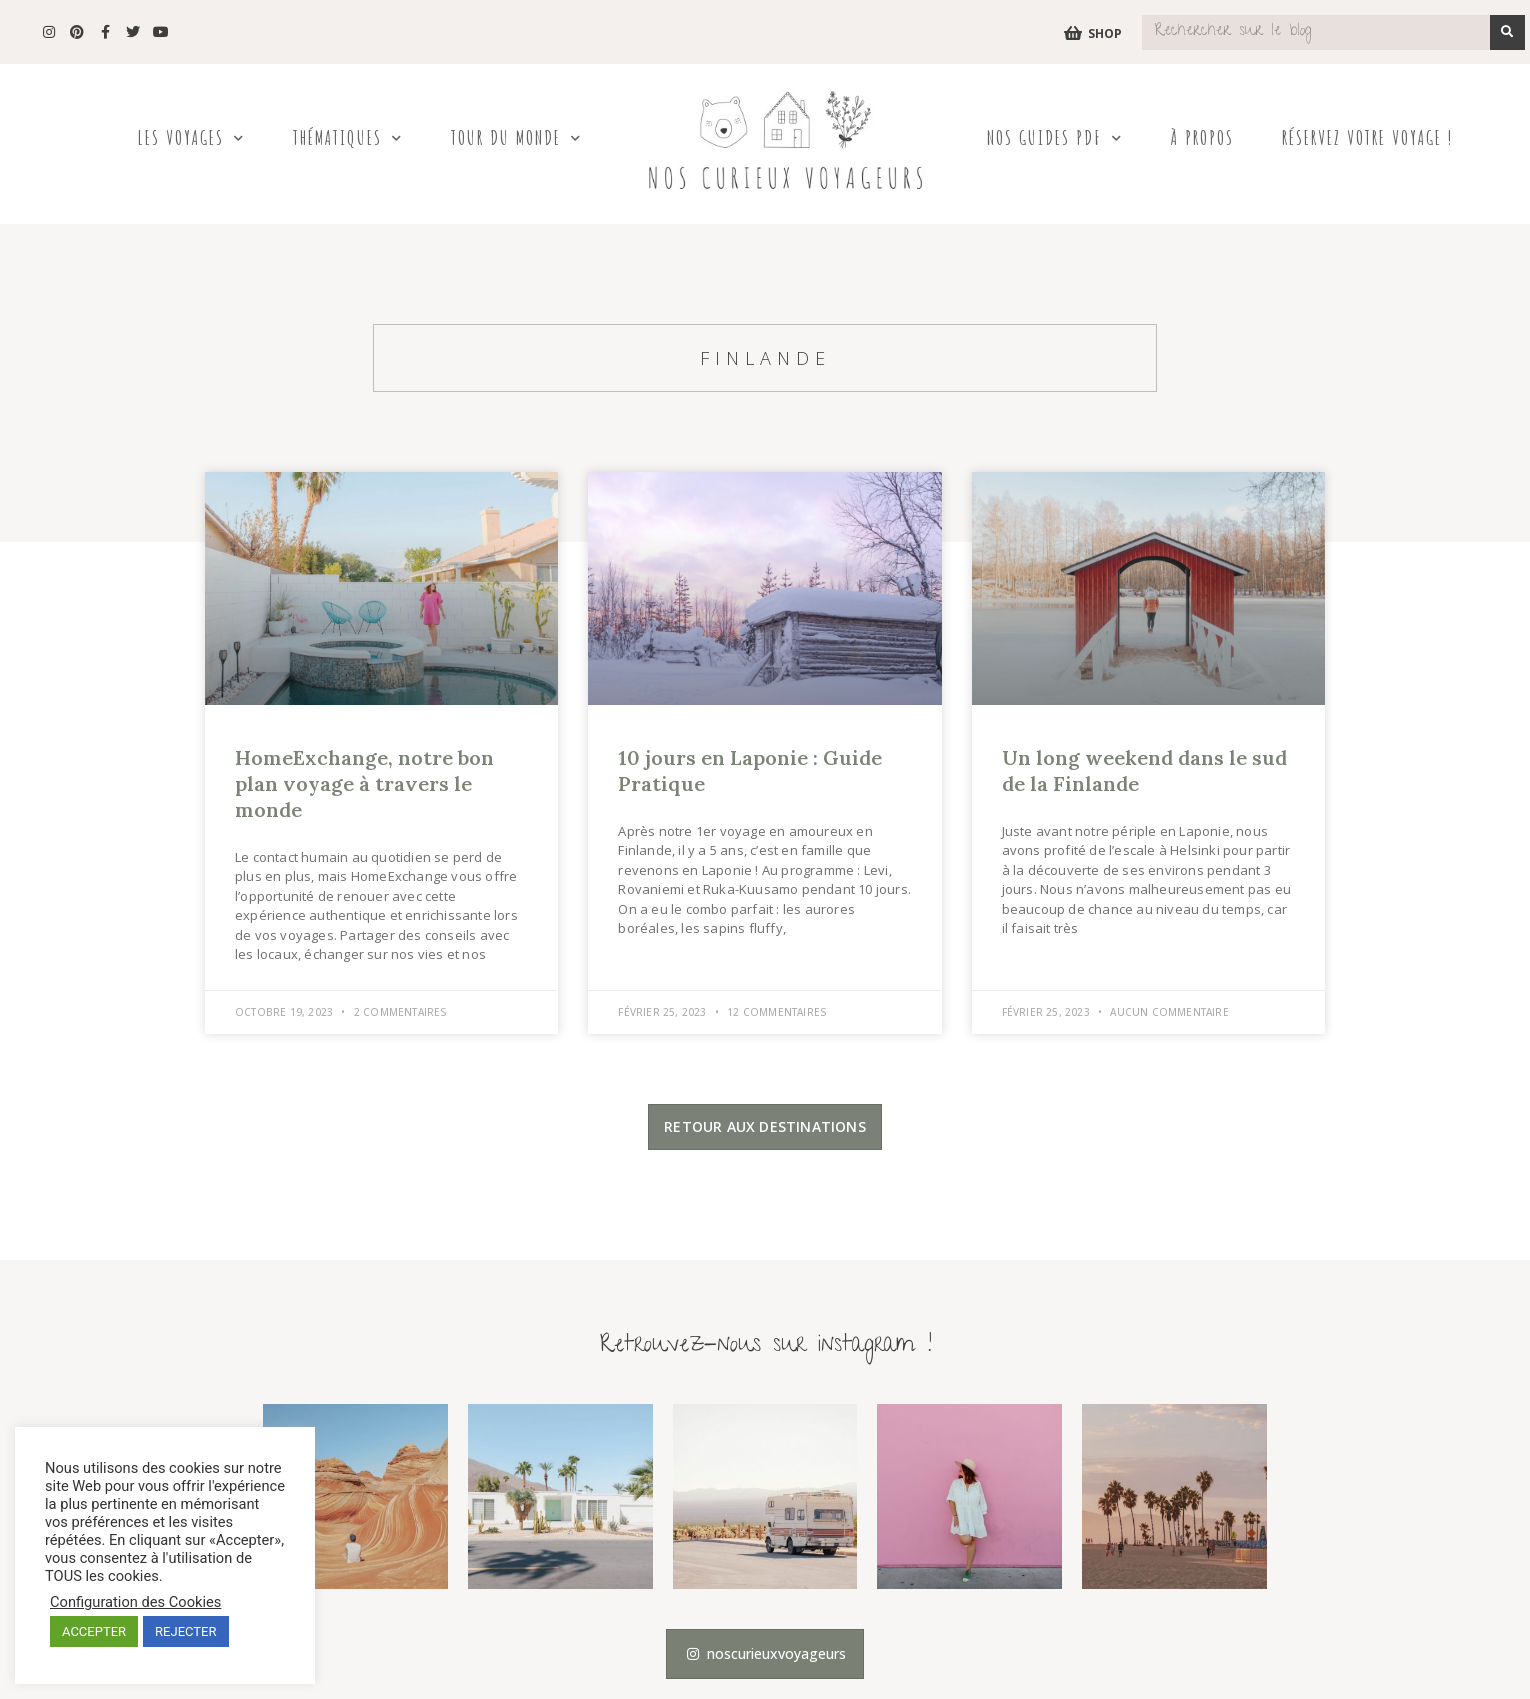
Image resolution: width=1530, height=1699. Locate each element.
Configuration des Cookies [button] (135, 1602)
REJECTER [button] (185, 1631)
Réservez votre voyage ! (1367, 137)
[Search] (1507, 32)
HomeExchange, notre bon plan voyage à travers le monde (364, 783)
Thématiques (348, 138)
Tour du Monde (516, 138)
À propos (1202, 137)
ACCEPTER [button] (94, 1631)
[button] (765, 1127)
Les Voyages (191, 138)
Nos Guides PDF (1055, 138)
